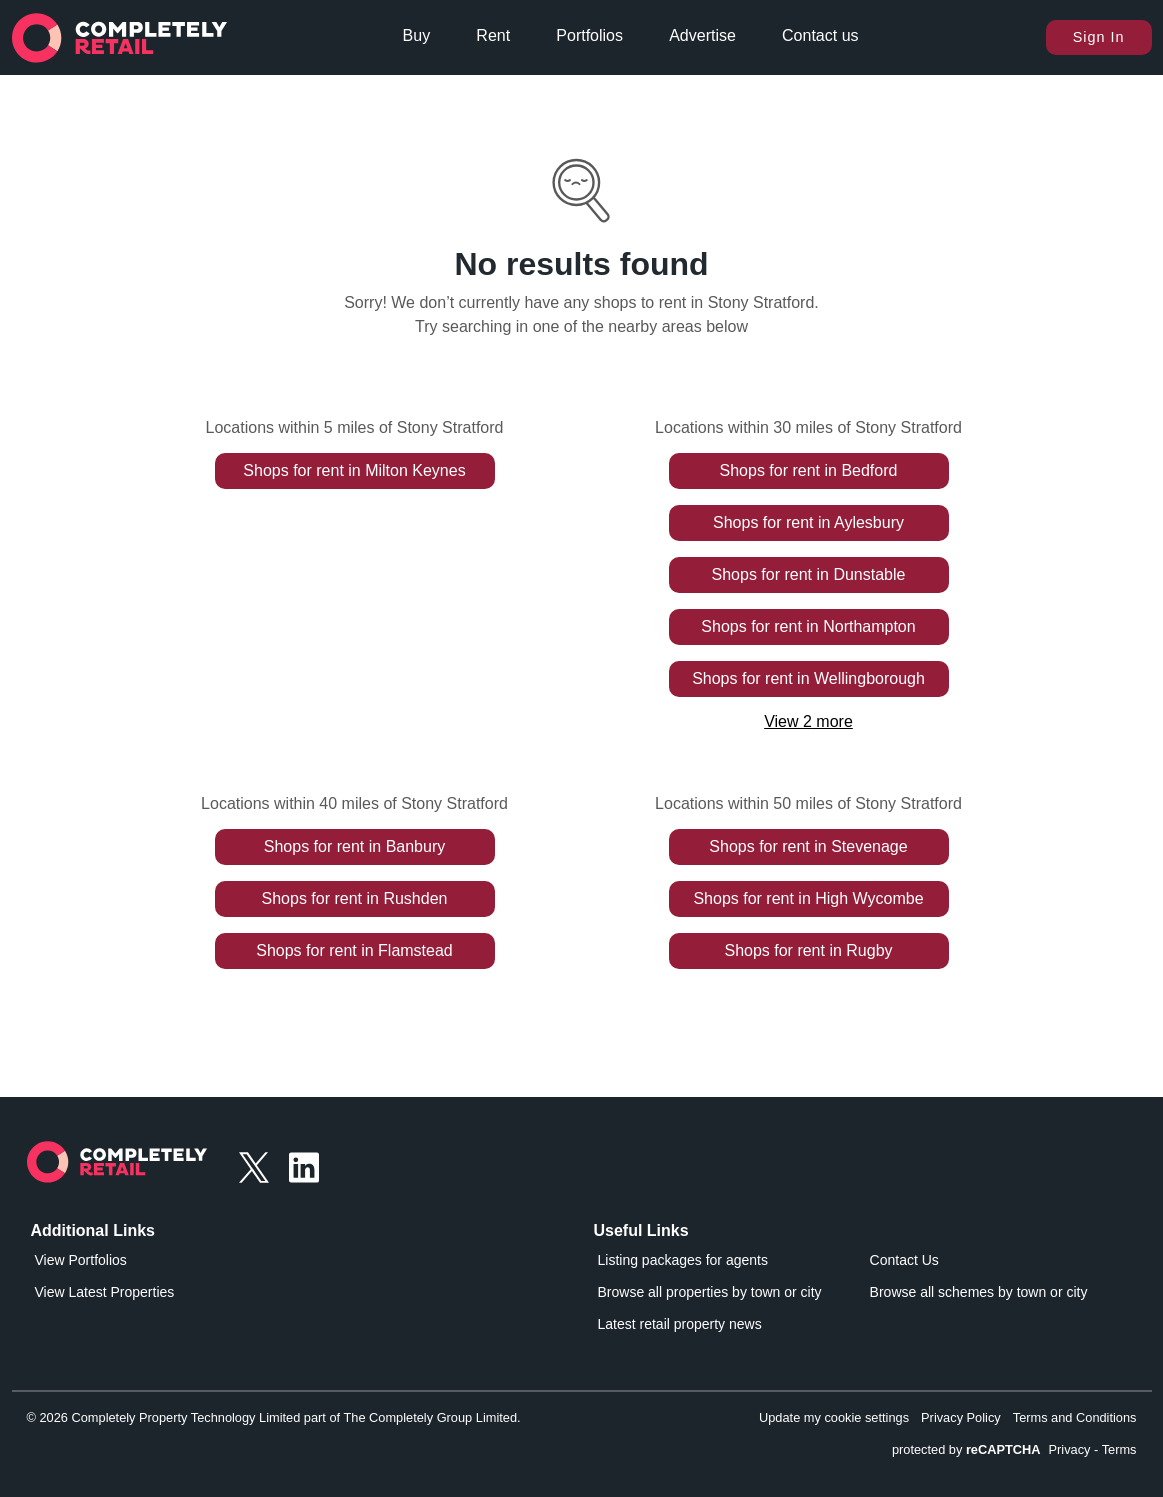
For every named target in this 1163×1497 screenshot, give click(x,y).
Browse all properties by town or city (710, 1292)
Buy (417, 35)
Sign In (1099, 37)
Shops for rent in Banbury (354, 846)
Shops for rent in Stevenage (808, 846)
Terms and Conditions (1075, 1417)
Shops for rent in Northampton (808, 626)
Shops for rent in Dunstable (809, 574)
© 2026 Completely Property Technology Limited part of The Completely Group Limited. (274, 1417)
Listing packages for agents (683, 1260)
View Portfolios (81, 1260)
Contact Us (904, 1260)
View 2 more (808, 721)
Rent (493, 35)
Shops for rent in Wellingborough (808, 678)
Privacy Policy (961, 1417)
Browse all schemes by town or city (979, 1292)
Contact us (820, 35)
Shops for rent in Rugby (808, 950)
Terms (1119, 1449)
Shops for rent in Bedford (809, 470)
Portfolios (589, 35)
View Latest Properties (105, 1292)
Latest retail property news (680, 1324)
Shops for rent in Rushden (355, 898)
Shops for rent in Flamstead (354, 950)
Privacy (1070, 1449)
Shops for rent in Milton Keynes (354, 470)
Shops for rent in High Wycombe (808, 898)
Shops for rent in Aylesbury (808, 522)
